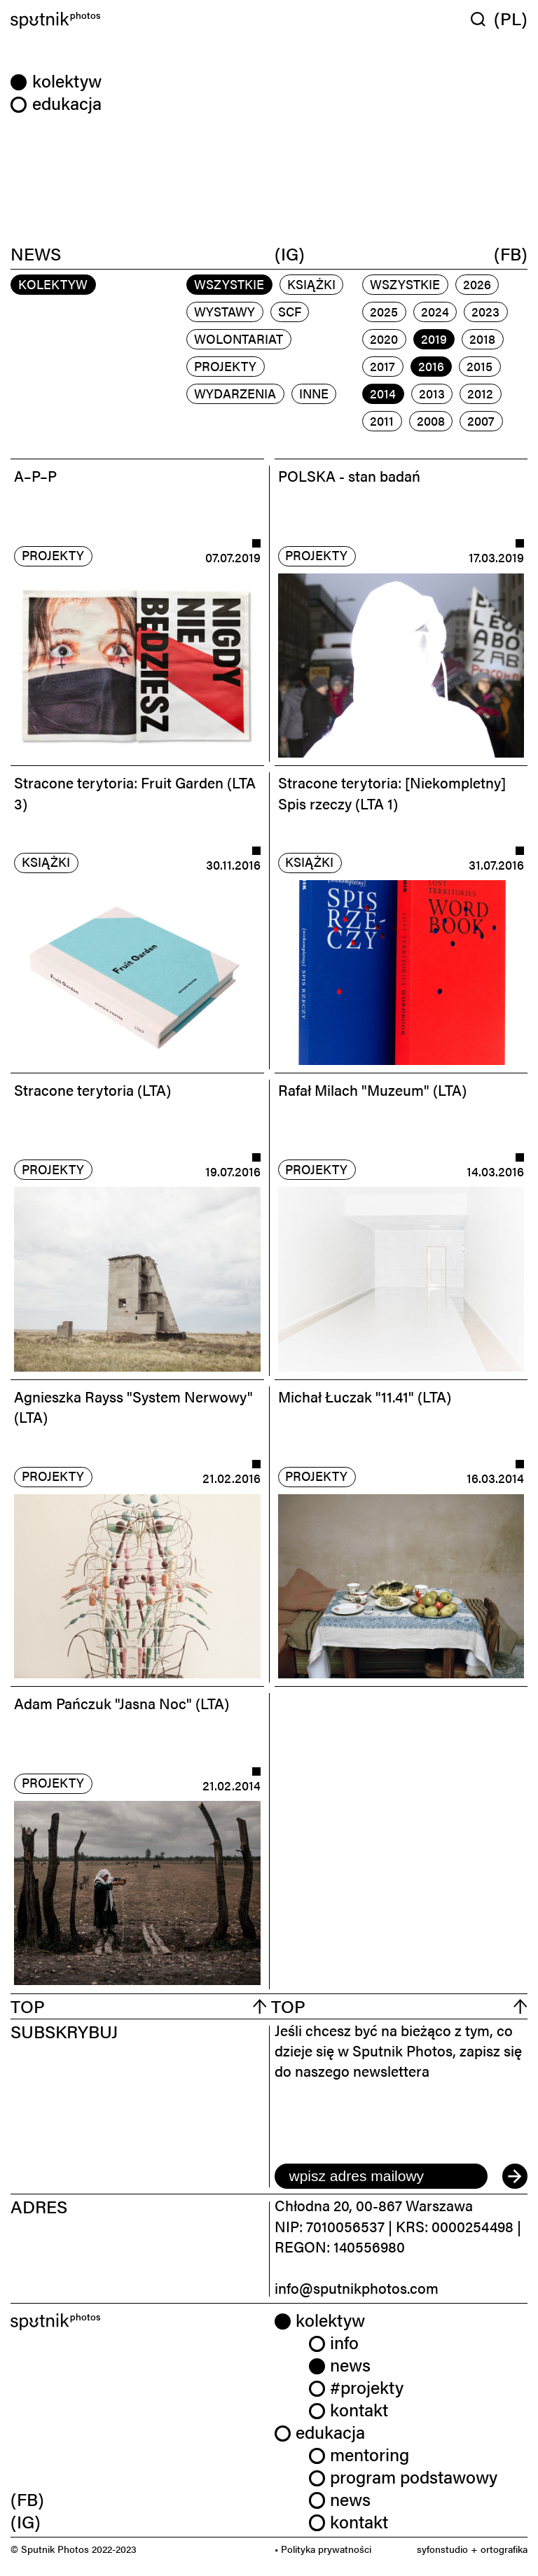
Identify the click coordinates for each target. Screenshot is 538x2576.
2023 (485, 311)
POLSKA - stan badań (349, 475)
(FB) (510, 253)
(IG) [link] (26, 2521)
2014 (383, 393)
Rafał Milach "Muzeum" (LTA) (372, 1089)
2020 (384, 338)
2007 (481, 420)
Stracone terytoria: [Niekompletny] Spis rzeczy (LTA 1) (392, 792)
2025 (384, 311)
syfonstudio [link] (442, 2549)
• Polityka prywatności (323, 2549)
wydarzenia (235, 393)
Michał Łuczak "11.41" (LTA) (364, 1396)
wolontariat (238, 338)
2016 (431, 366)
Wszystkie (229, 284)
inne (314, 393)
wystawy (224, 311)
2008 (431, 420)
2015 (479, 366)
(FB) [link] (27, 2498)
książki (311, 284)
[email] (381, 2176)
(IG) (290, 253)
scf (289, 311)
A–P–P (35, 475)
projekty (225, 366)
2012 (480, 393)
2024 (435, 311)
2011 (382, 420)
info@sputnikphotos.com (357, 2287)
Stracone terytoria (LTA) (92, 1089)
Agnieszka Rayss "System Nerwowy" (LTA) (133, 1406)
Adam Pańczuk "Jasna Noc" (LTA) (121, 1702)
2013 (432, 393)
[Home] (137, 20)
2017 (382, 366)
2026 (477, 284)
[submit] (514, 2176)
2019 (434, 338)
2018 (482, 338)
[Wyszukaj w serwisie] (482, 19)
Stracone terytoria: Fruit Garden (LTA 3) (135, 792)
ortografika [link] (504, 2549)
